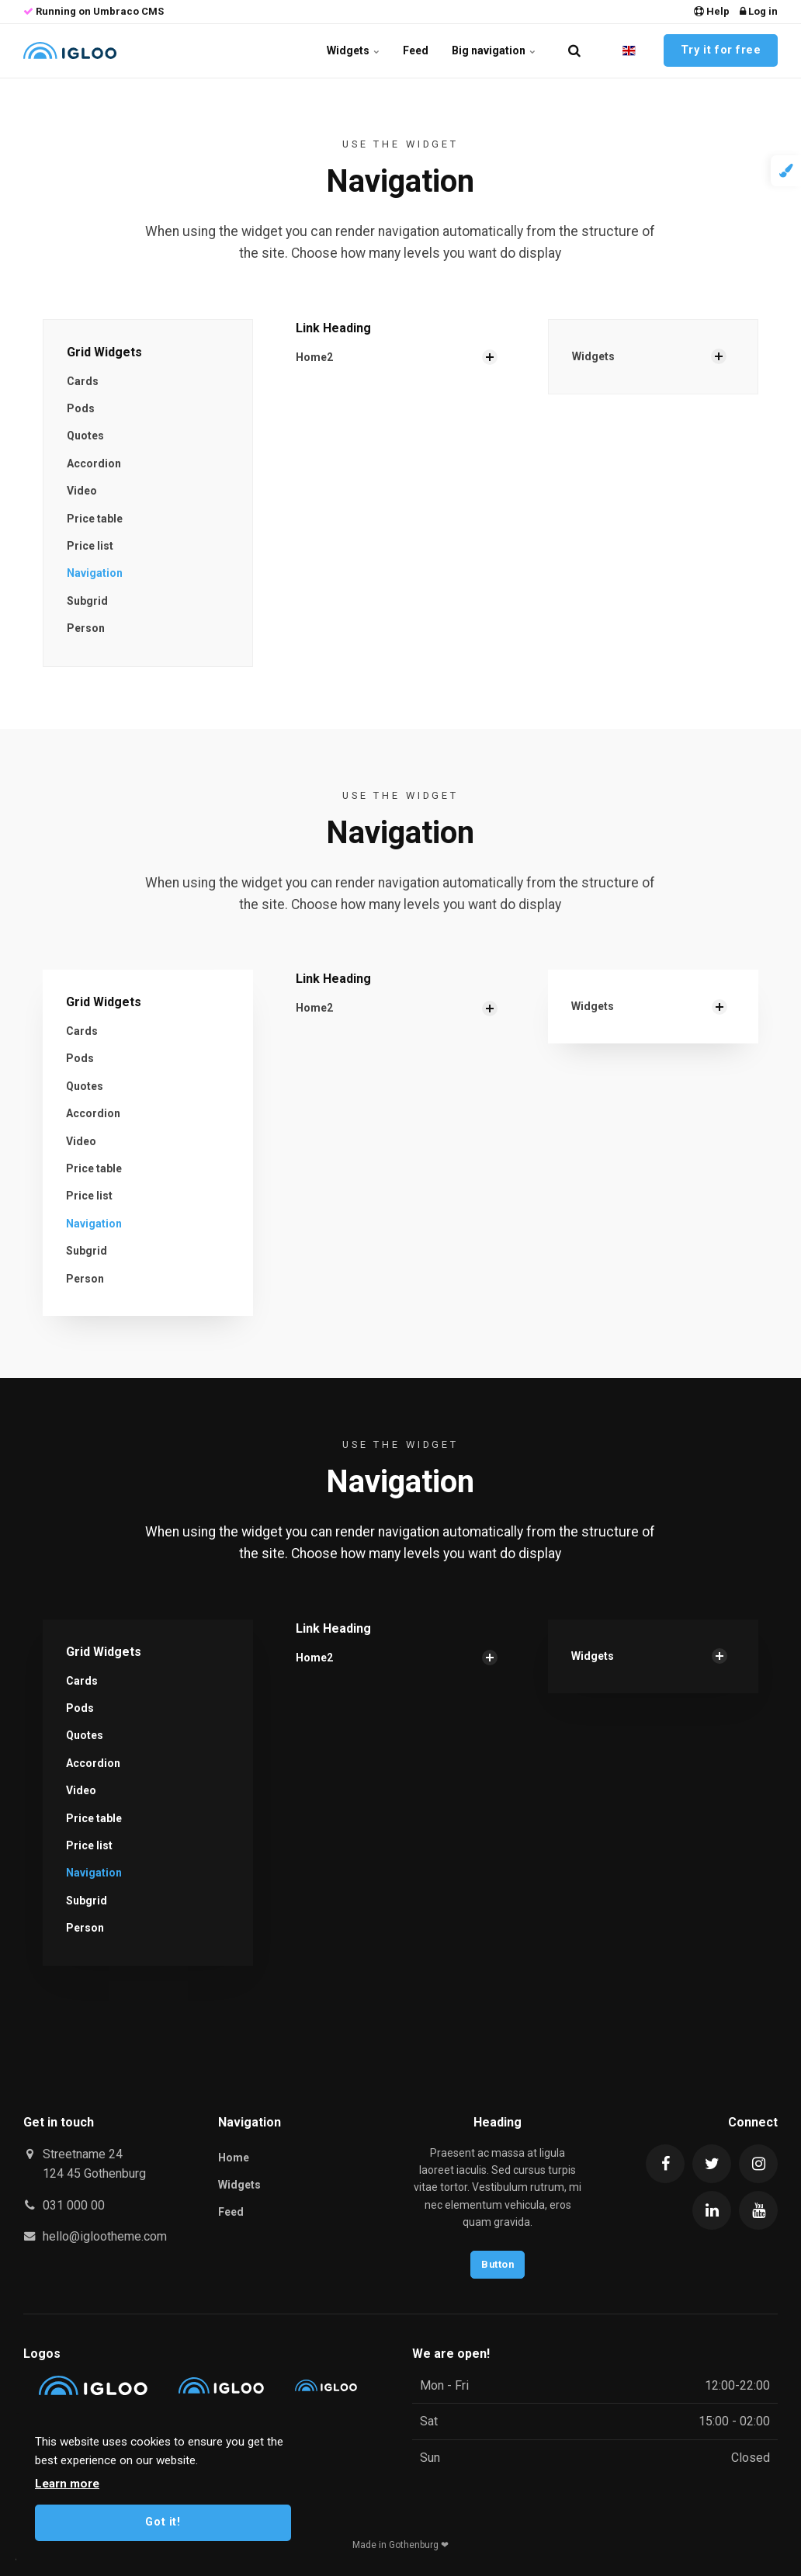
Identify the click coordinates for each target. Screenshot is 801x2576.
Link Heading (333, 328)
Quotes (85, 435)
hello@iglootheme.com (105, 2236)
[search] (574, 50)
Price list (90, 546)
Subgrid (87, 601)
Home (233, 2157)
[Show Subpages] (490, 357)
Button (497, 2264)
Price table (95, 518)
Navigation (95, 573)
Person (86, 628)
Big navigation (494, 50)
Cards (83, 381)
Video (82, 490)
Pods (81, 408)
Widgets (353, 50)
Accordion (94, 463)
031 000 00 (74, 2205)
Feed (415, 50)
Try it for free (721, 50)
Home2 (314, 357)
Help (712, 11)
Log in (759, 11)
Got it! (162, 2522)
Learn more (67, 2484)
